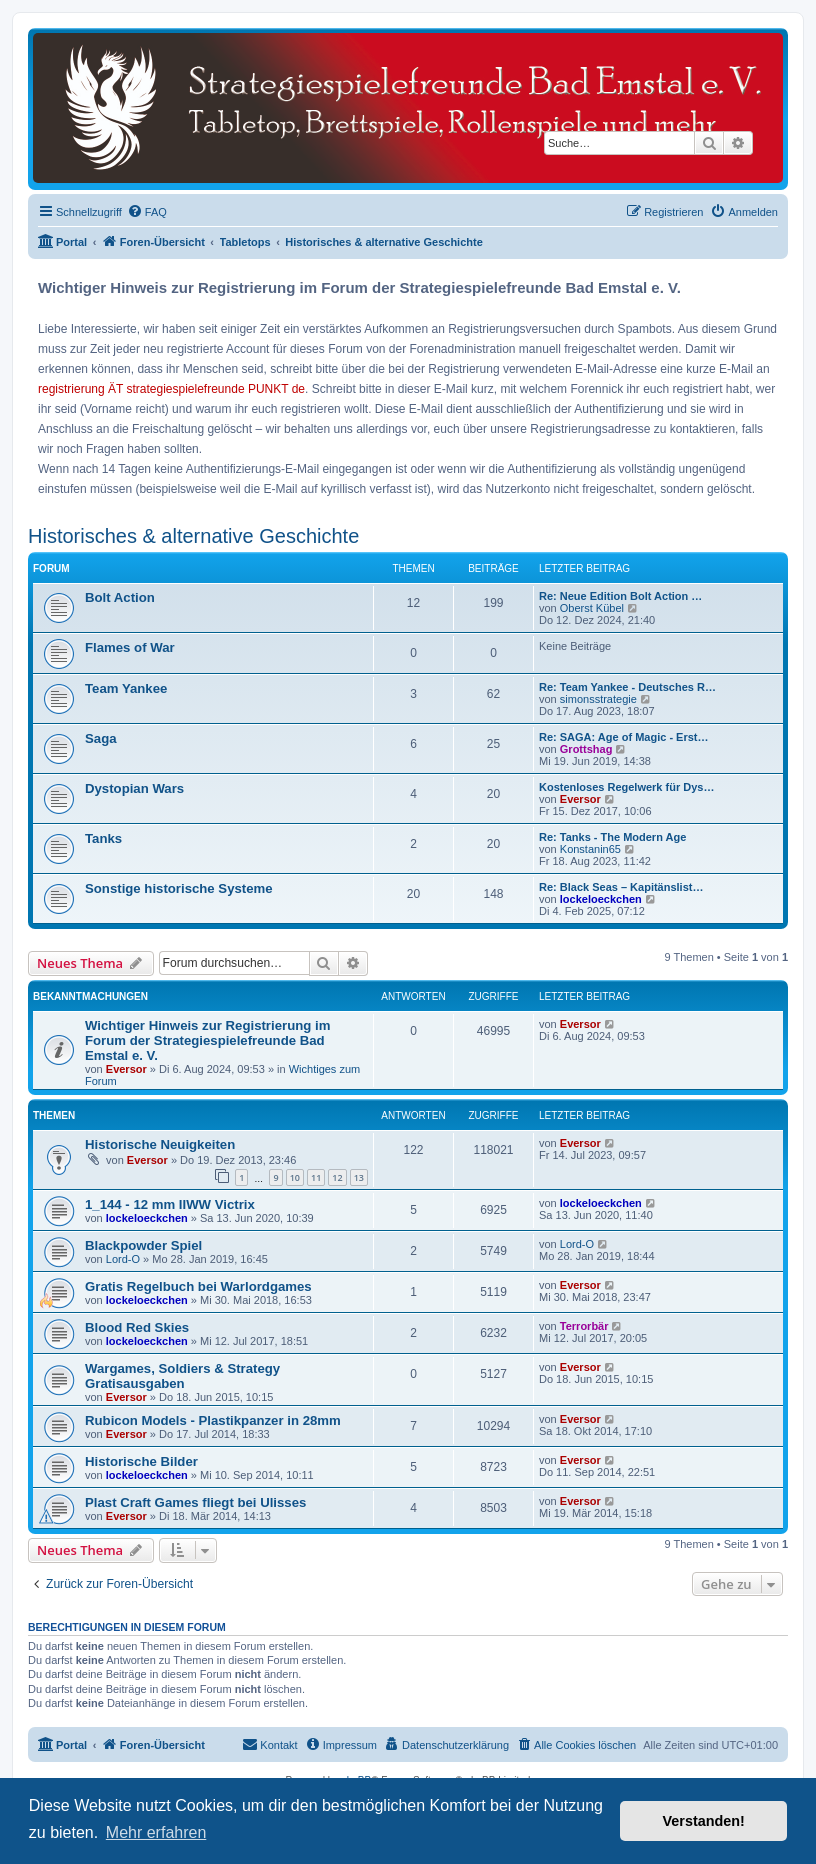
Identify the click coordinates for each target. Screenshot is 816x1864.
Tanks (103, 838)
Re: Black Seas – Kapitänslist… (621, 887)
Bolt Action (120, 597)
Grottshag (586, 749)
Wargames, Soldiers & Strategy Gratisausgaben (182, 1376)
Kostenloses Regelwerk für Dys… (626, 787)
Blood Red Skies (137, 1327)
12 (337, 1177)
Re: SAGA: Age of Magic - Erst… (624, 737)
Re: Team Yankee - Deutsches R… (627, 687)
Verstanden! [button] (704, 1821)
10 (295, 1177)
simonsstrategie (598, 699)
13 (359, 1177)
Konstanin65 (590, 849)
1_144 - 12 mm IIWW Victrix (170, 1204)
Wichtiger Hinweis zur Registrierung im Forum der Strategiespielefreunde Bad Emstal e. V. (207, 1040)
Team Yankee (126, 688)
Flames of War (130, 647)
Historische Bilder (141, 1461)
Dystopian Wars (134, 788)
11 (316, 1177)
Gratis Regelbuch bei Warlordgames (198, 1286)
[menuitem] (147, 212)
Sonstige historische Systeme (179, 888)
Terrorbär (584, 1326)
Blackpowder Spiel (143, 1245)
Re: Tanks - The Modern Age (612, 837)
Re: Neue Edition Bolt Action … (620, 596)
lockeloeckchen (601, 899)
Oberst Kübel (592, 608)
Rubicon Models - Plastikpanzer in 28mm (213, 1420)
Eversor (580, 799)
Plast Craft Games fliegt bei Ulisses (195, 1502)
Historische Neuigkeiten (160, 1144)
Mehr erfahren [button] (156, 1832)
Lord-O (123, 1259)
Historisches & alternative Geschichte (193, 536)
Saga (101, 738)
